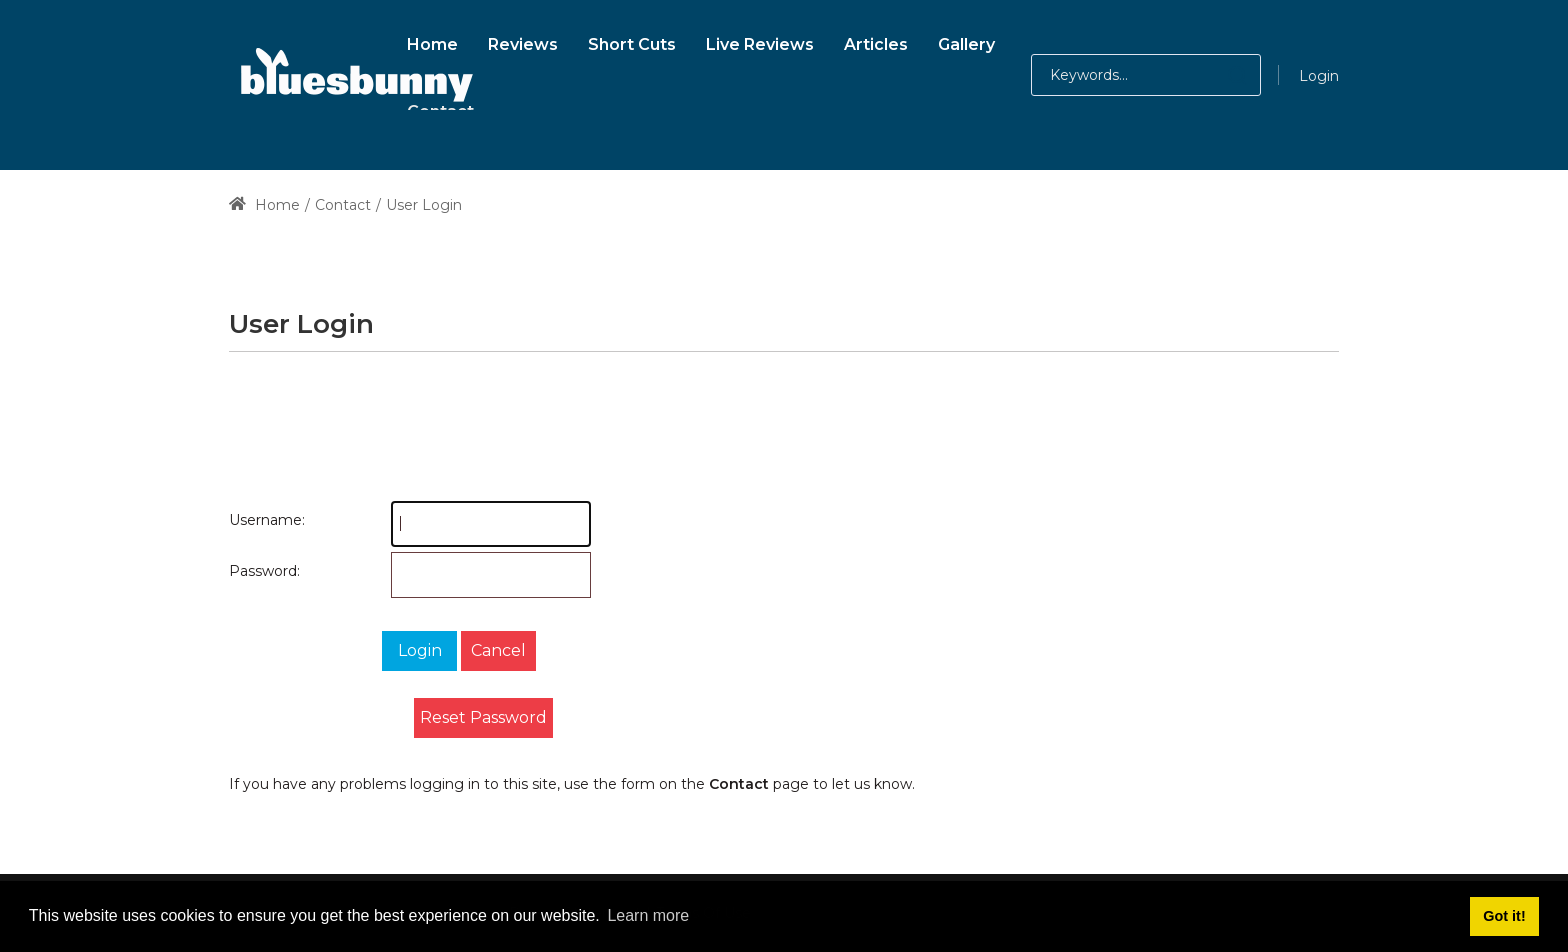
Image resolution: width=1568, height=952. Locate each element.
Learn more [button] (648, 915)
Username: (249, 520)
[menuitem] (432, 41)
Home (264, 205)
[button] (1217, 75)
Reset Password (483, 717)
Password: (249, 571)
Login (1319, 76)
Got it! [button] (1504, 916)
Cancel (498, 650)
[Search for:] (1146, 75)
